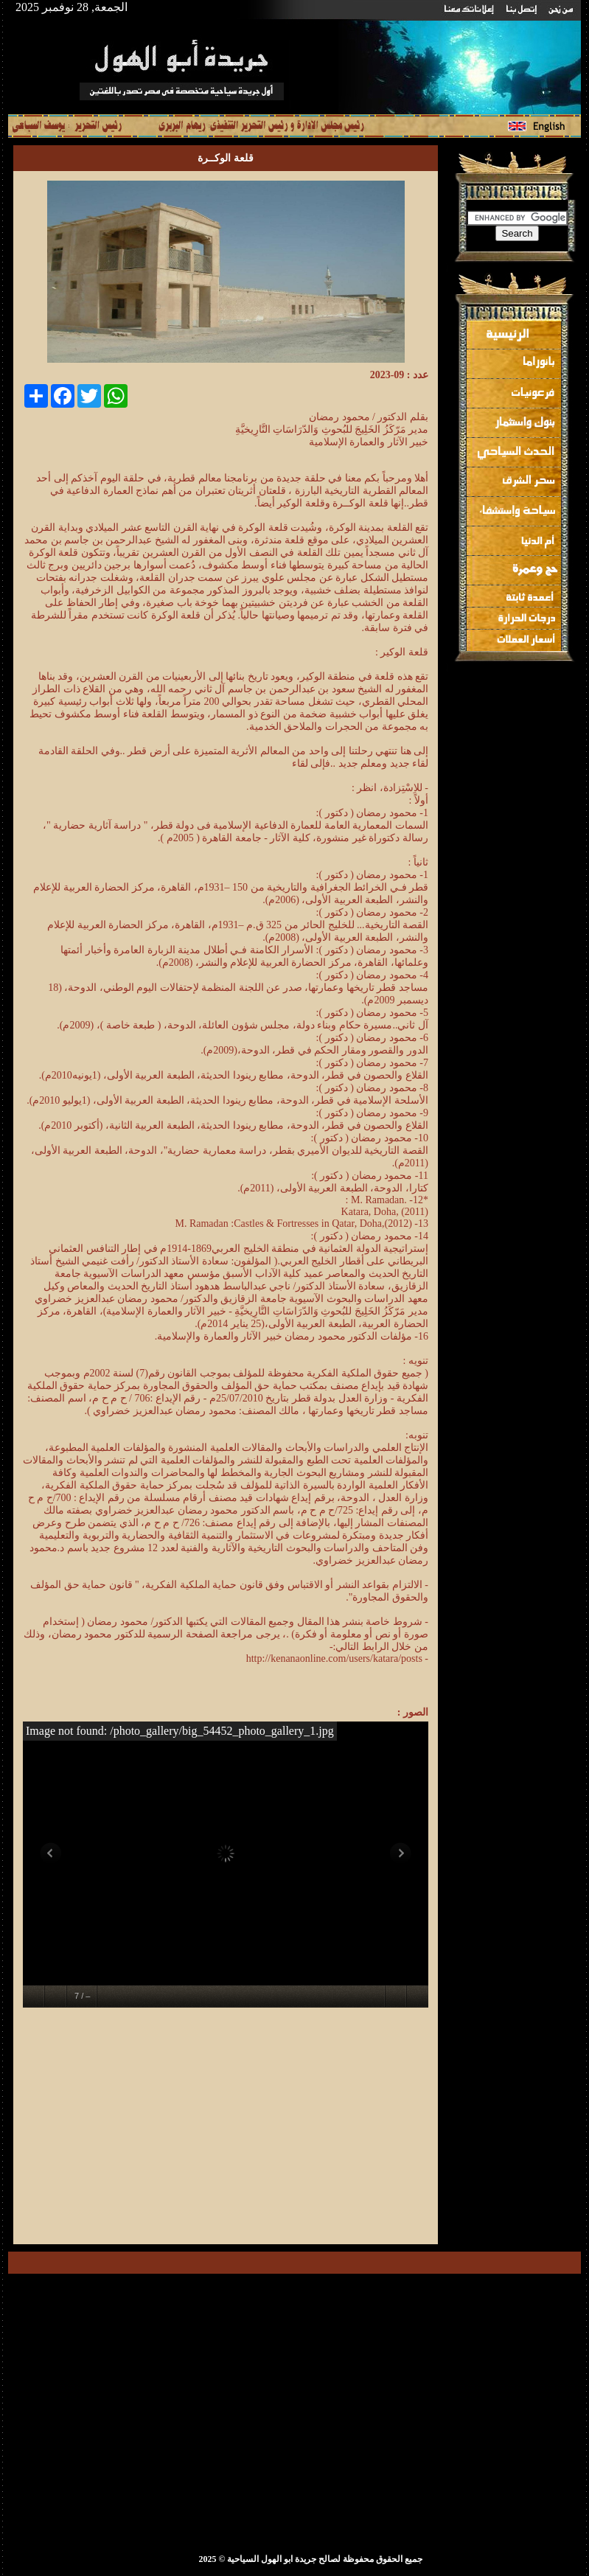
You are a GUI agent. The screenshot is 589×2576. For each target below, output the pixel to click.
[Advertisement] (304, 2128)
